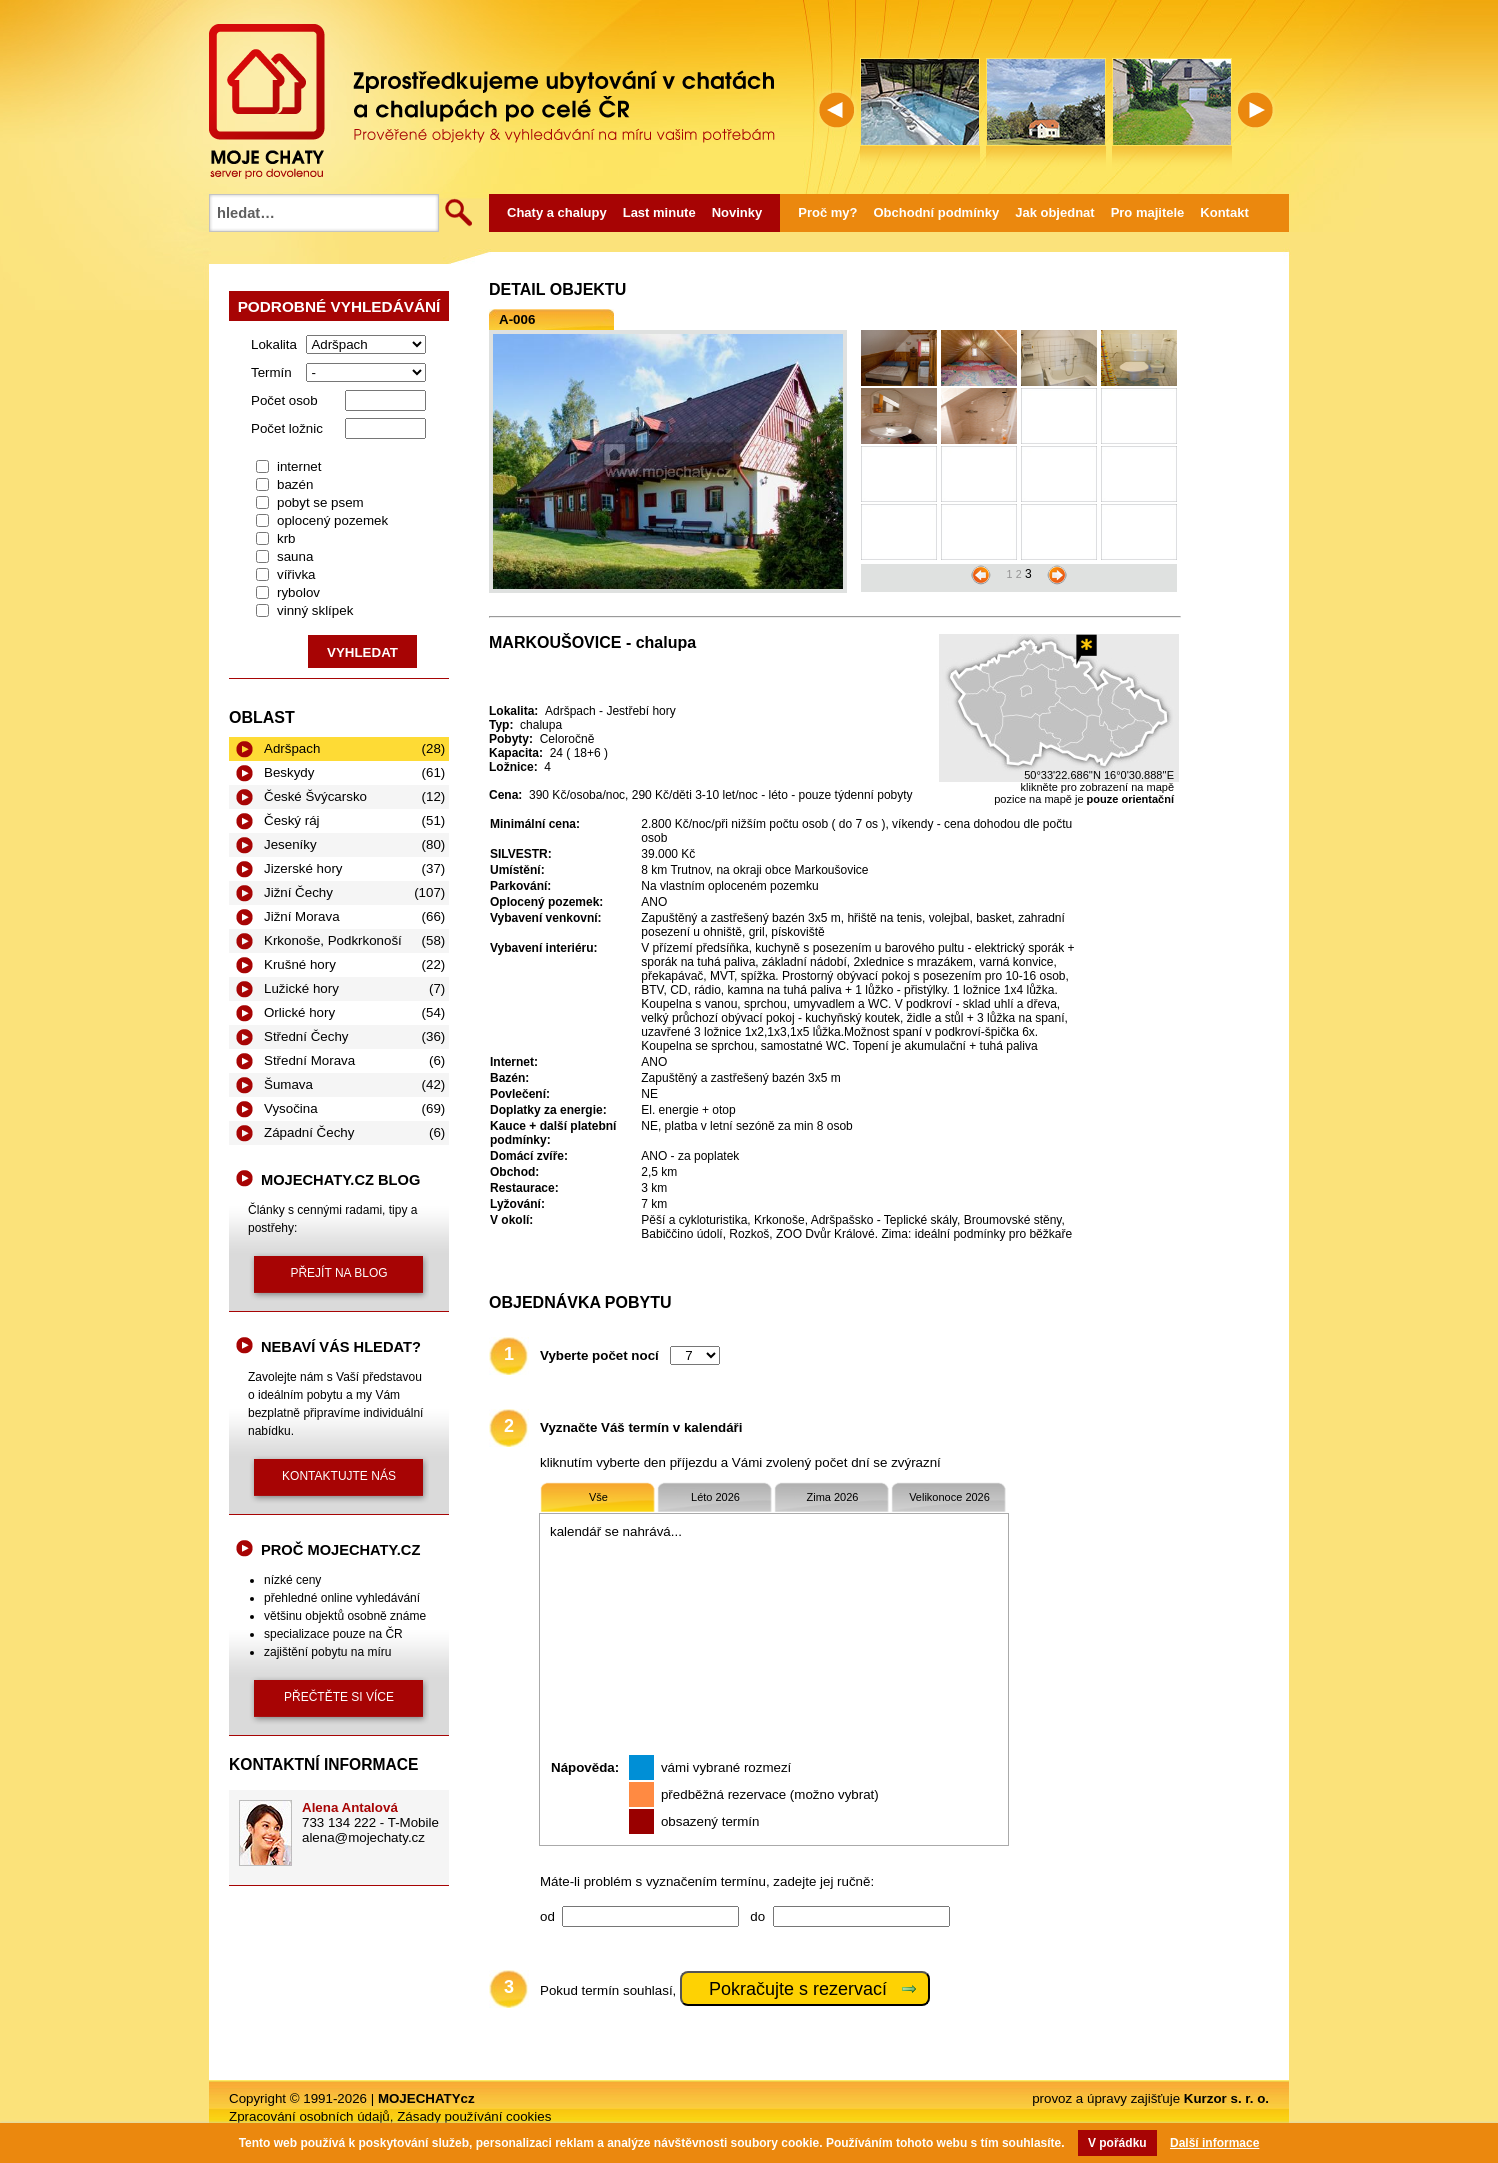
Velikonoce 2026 (949, 1497)
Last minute (659, 212)
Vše (598, 1497)
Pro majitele (1148, 212)
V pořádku (1117, 2143)
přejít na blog (338, 1273)
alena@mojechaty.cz (363, 1837)
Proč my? (827, 212)
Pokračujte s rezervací (798, 1989)
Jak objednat (1054, 212)
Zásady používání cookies (474, 2116)
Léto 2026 (715, 1497)
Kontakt (1224, 212)
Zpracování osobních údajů (309, 2116)
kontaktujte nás (339, 1476)
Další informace (1214, 2143)
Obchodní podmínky (937, 212)
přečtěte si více (339, 1697)
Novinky (737, 212)
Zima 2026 (833, 1497)
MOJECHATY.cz (267, 101)
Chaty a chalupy (557, 212)
